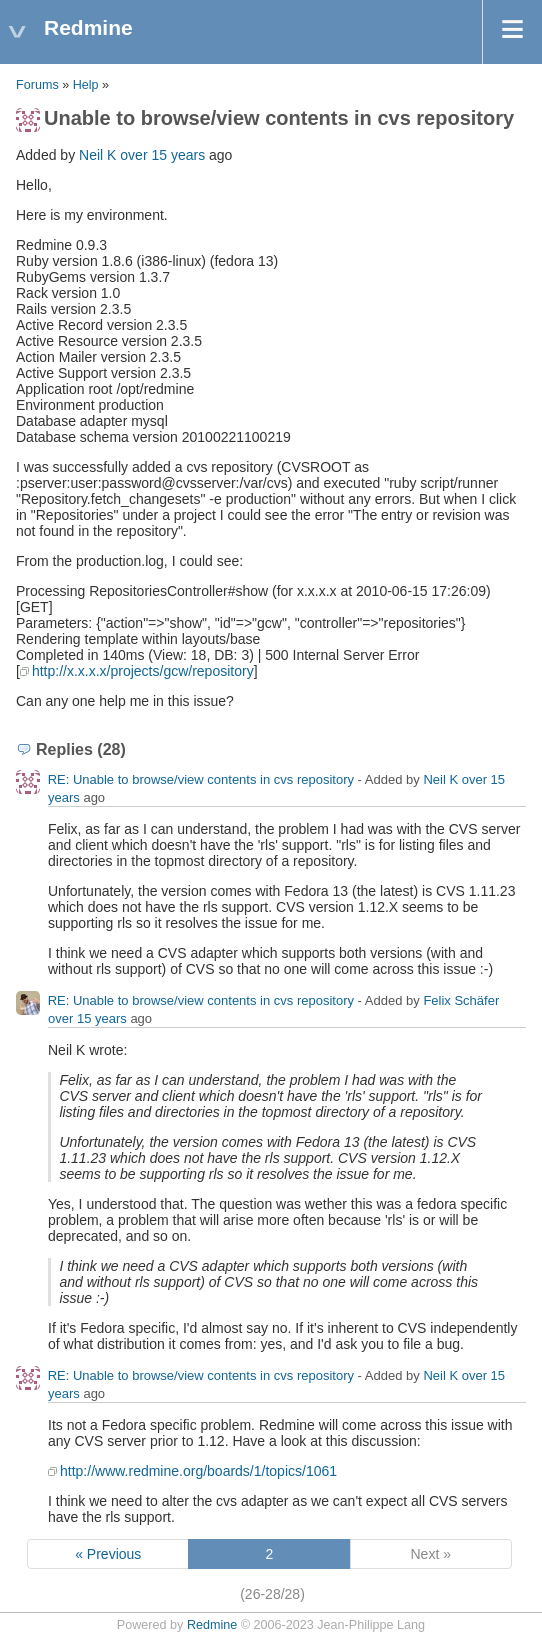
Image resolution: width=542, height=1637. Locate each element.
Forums (37, 85)
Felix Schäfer (461, 1000)
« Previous (108, 1554)
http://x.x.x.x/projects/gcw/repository (143, 671)
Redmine (212, 1625)
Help (86, 85)
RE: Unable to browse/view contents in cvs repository (201, 779)
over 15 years (162, 155)
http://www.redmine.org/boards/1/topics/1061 (198, 1471)
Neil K (97, 155)
